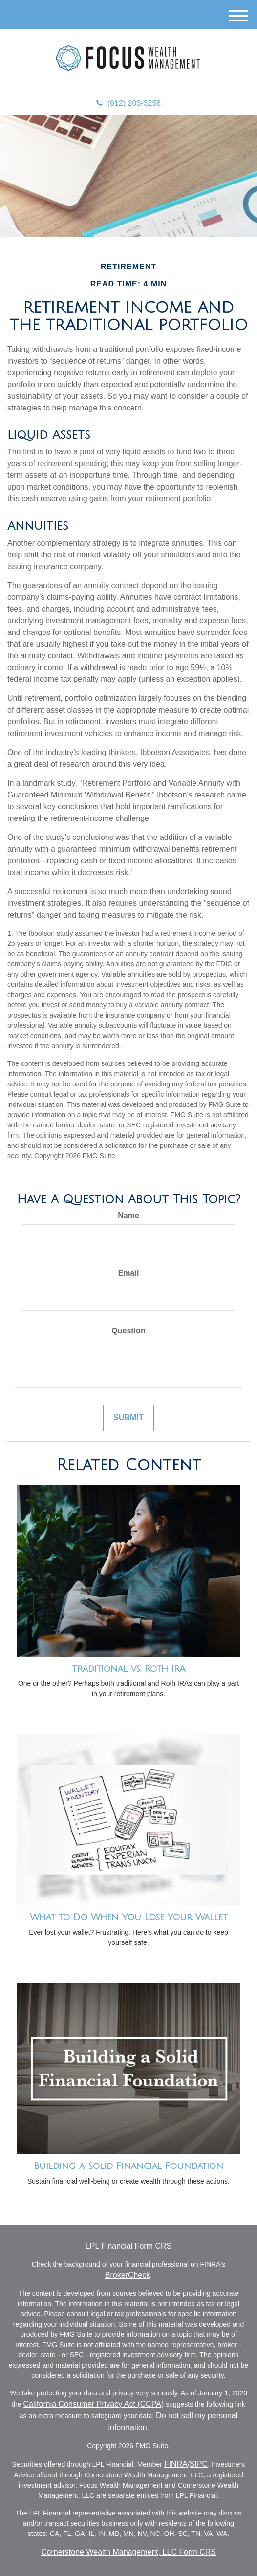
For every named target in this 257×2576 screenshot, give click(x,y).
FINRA (176, 2464)
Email (128, 1273)
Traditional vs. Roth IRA (128, 1669)
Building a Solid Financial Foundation (128, 2166)
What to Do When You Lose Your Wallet (128, 1917)
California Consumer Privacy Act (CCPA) (93, 2404)
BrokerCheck (127, 2275)
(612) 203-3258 (128, 103)
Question (128, 1331)
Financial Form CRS (136, 2246)
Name (128, 1215)
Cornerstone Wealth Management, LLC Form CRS (128, 2552)
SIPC (199, 2464)
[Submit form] (128, 1418)
